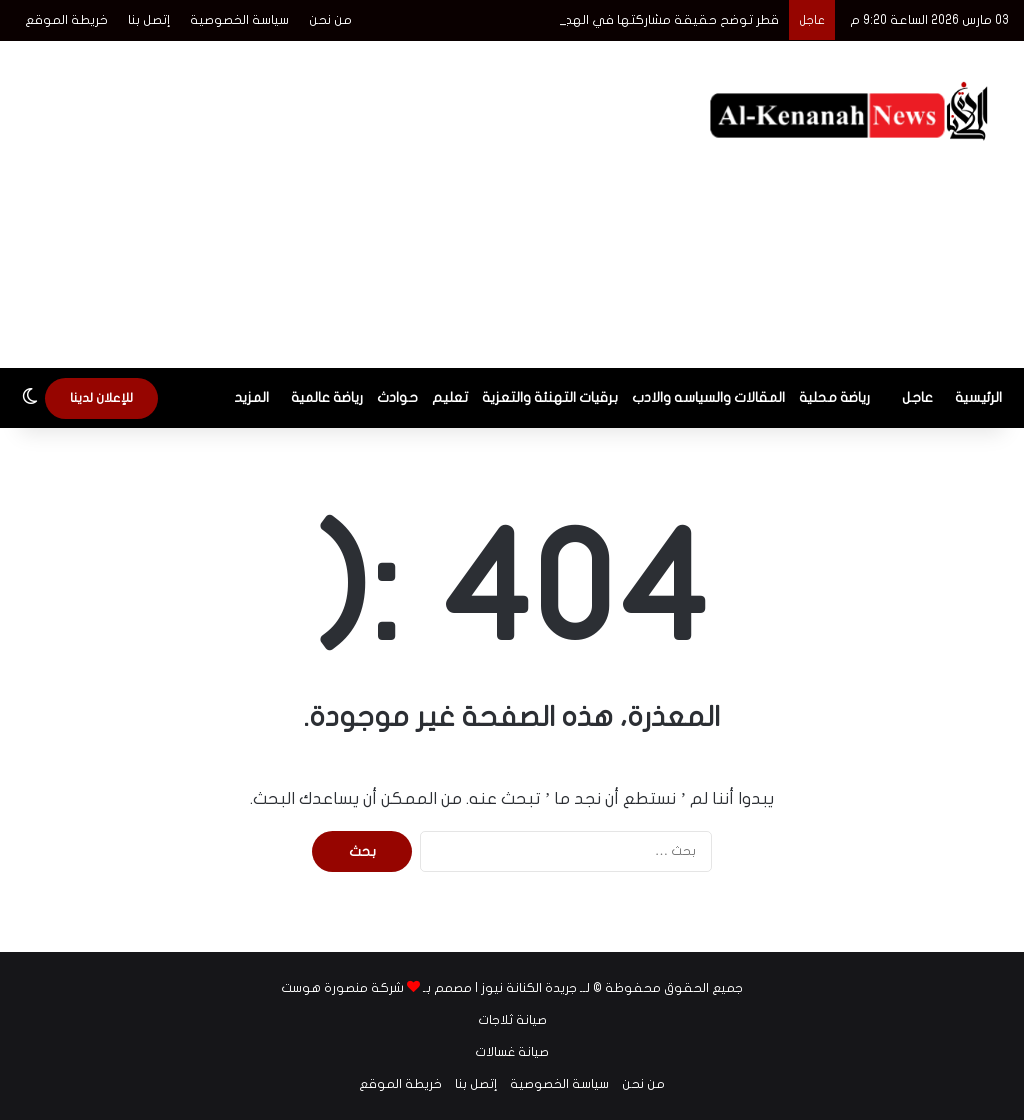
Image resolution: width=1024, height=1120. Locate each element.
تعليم (450, 397)
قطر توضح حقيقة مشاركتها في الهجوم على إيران (634, 20)
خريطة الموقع (66, 20)
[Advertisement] (334, 201)
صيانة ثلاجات (512, 1020)
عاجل (917, 397)
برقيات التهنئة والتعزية (550, 397)
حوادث (397, 397)
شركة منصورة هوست (342, 988)
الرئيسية (978, 397)
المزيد (251, 397)
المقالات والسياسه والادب (708, 397)
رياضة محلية (834, 397)
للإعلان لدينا (101, 398)
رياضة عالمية (327, 397)
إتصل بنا (149, 20)
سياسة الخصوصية (239, 20)
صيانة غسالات (512, 1052)
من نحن (330, 20)
